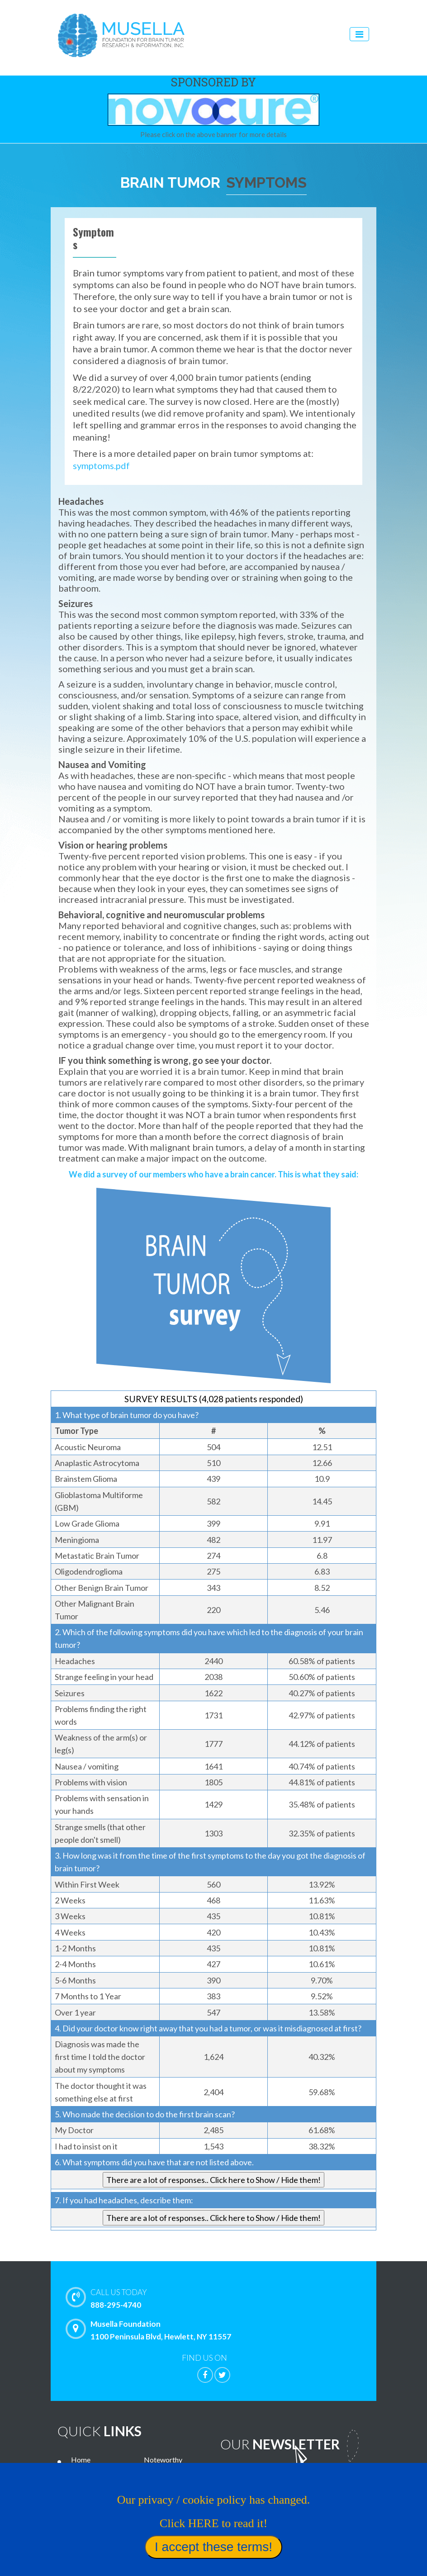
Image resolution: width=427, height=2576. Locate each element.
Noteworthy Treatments (163, 2465)
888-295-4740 (233, 2298)
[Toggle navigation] (359, 34)
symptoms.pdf (101, 465)
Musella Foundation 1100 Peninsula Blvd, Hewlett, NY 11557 (150, 2330)
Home (80, 2459)
